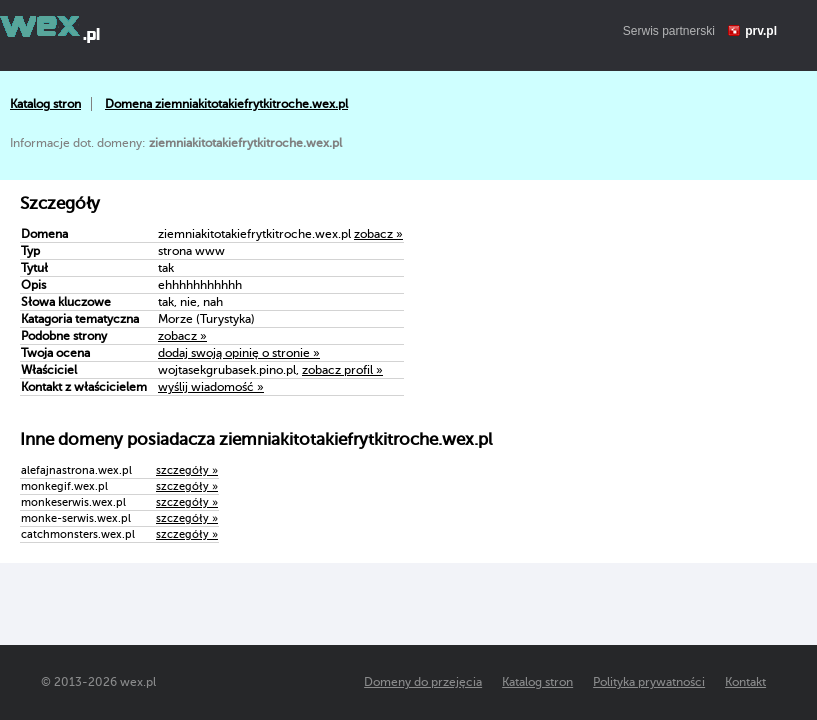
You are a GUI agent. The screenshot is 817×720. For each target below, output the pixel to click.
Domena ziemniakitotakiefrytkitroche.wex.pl (226, 104)
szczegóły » (187, 470)
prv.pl (761, 31)
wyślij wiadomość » (211, 387)
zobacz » (378, 234)
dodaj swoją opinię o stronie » (239, 353)
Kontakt (745, 682)
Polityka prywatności (649, 682)
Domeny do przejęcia (423, 682)
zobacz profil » (342, 370)
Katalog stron (45, 104)
